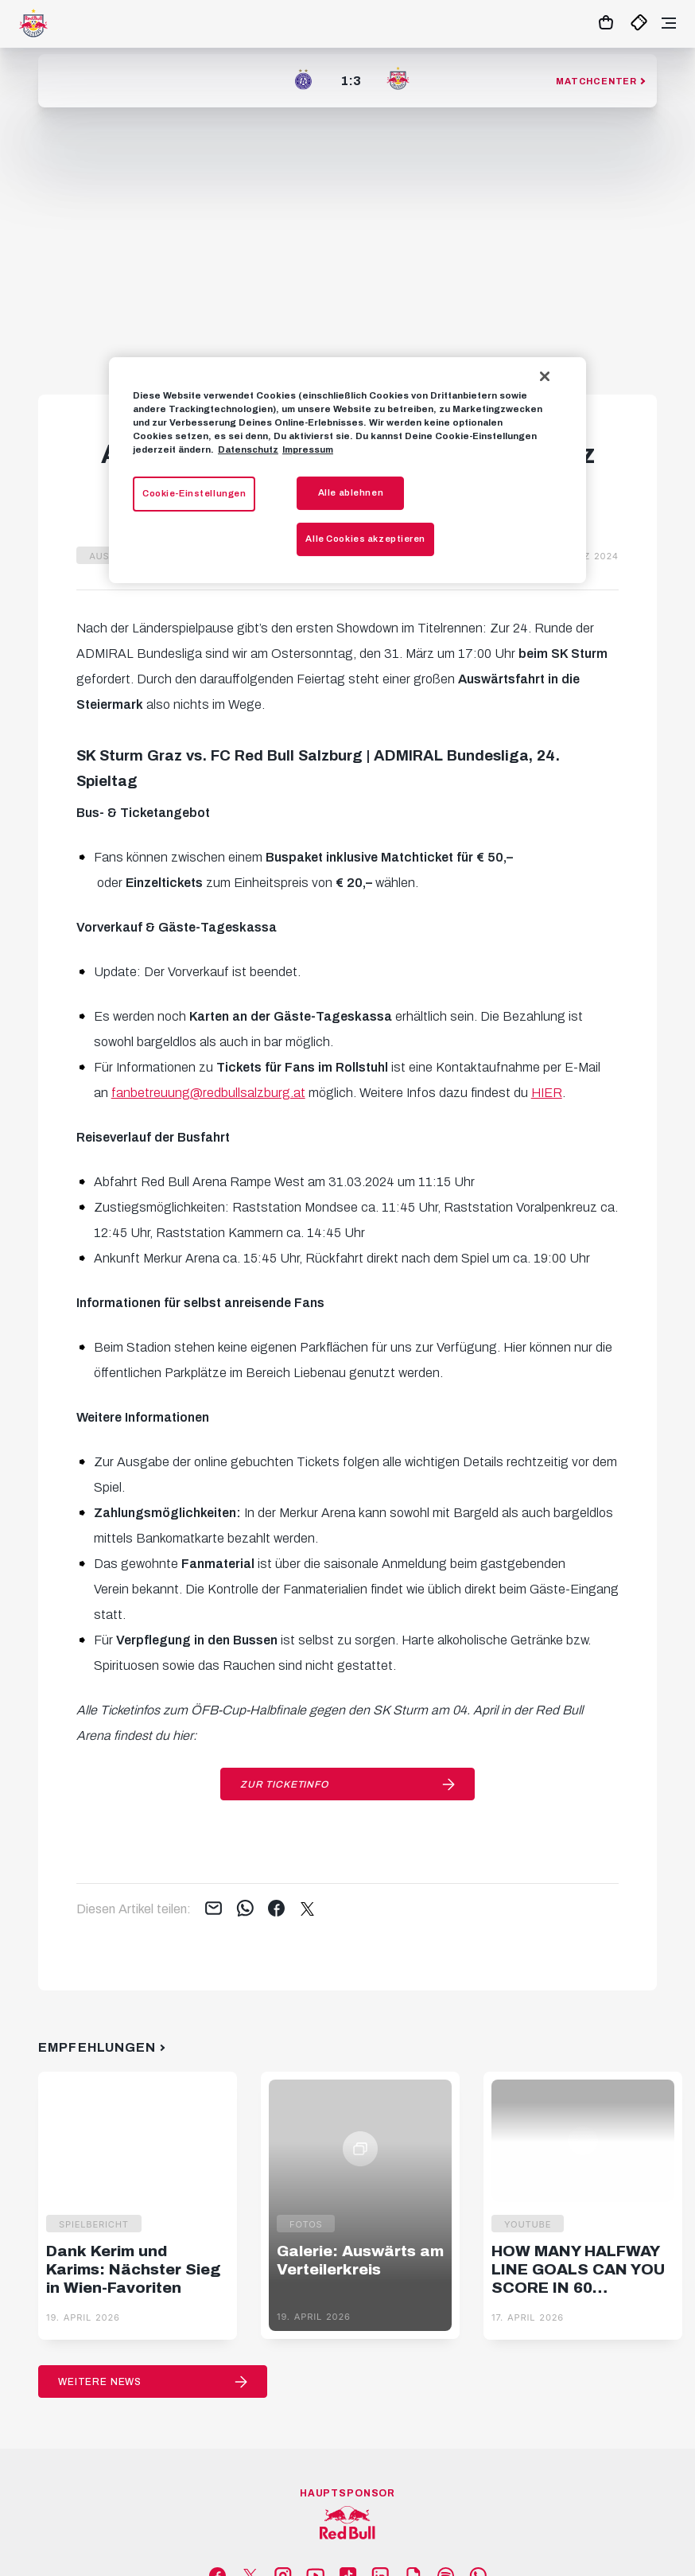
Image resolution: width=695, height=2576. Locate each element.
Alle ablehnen (350, 492)
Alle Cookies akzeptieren (365, 538)
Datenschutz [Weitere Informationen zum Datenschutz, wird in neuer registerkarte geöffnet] (248, 449)
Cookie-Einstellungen (194, 493)
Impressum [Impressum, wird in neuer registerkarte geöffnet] (307, 449)
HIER (546, 1092)
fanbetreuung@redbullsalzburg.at (208, 1092)
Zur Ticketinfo (284, 1784)
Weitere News (100, 2381)
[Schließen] (544, 376)
